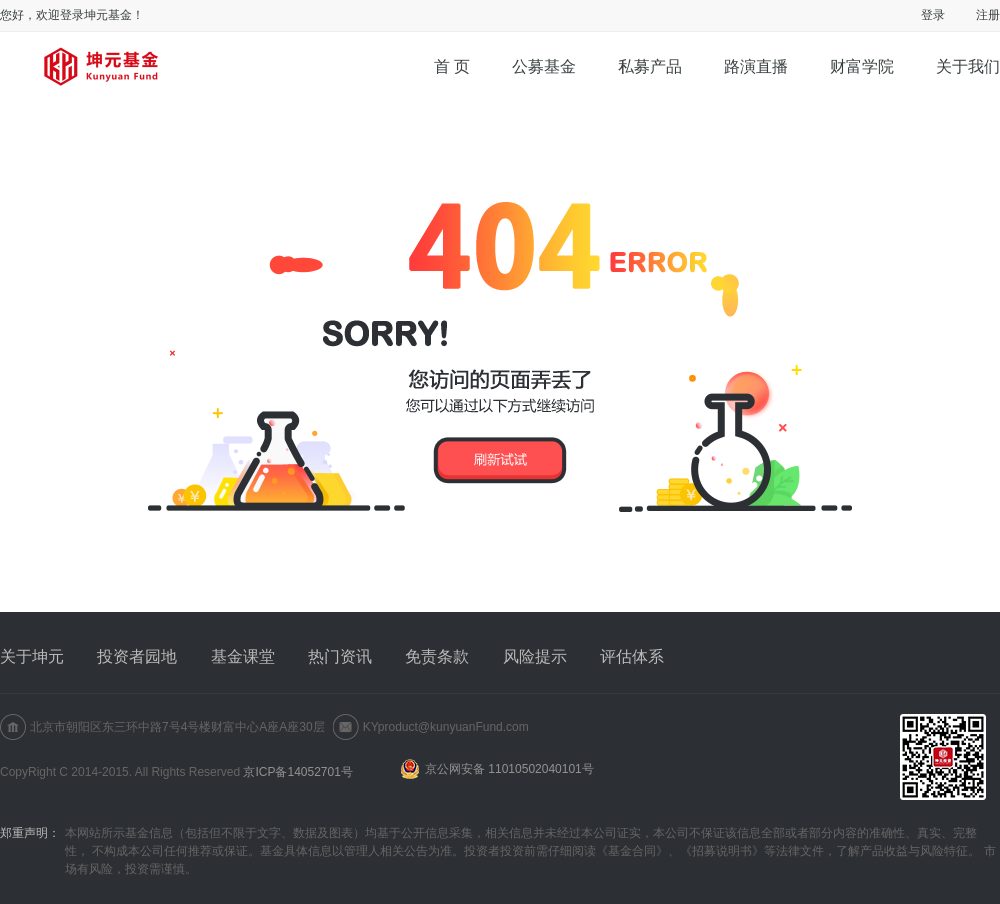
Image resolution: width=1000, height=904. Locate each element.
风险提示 (535, 656)
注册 (988, 15)
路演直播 (756, 66)
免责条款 (437, 656)
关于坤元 (32, 656)
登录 (933, 15)
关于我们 (968, 66)
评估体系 (632, 656)
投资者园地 (137, 656)
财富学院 (862, 66)
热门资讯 (340, 656)
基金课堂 (243, 656)
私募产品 (650, 66)
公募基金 (544, 66)
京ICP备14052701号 (297, 772)
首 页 (452, 66)
